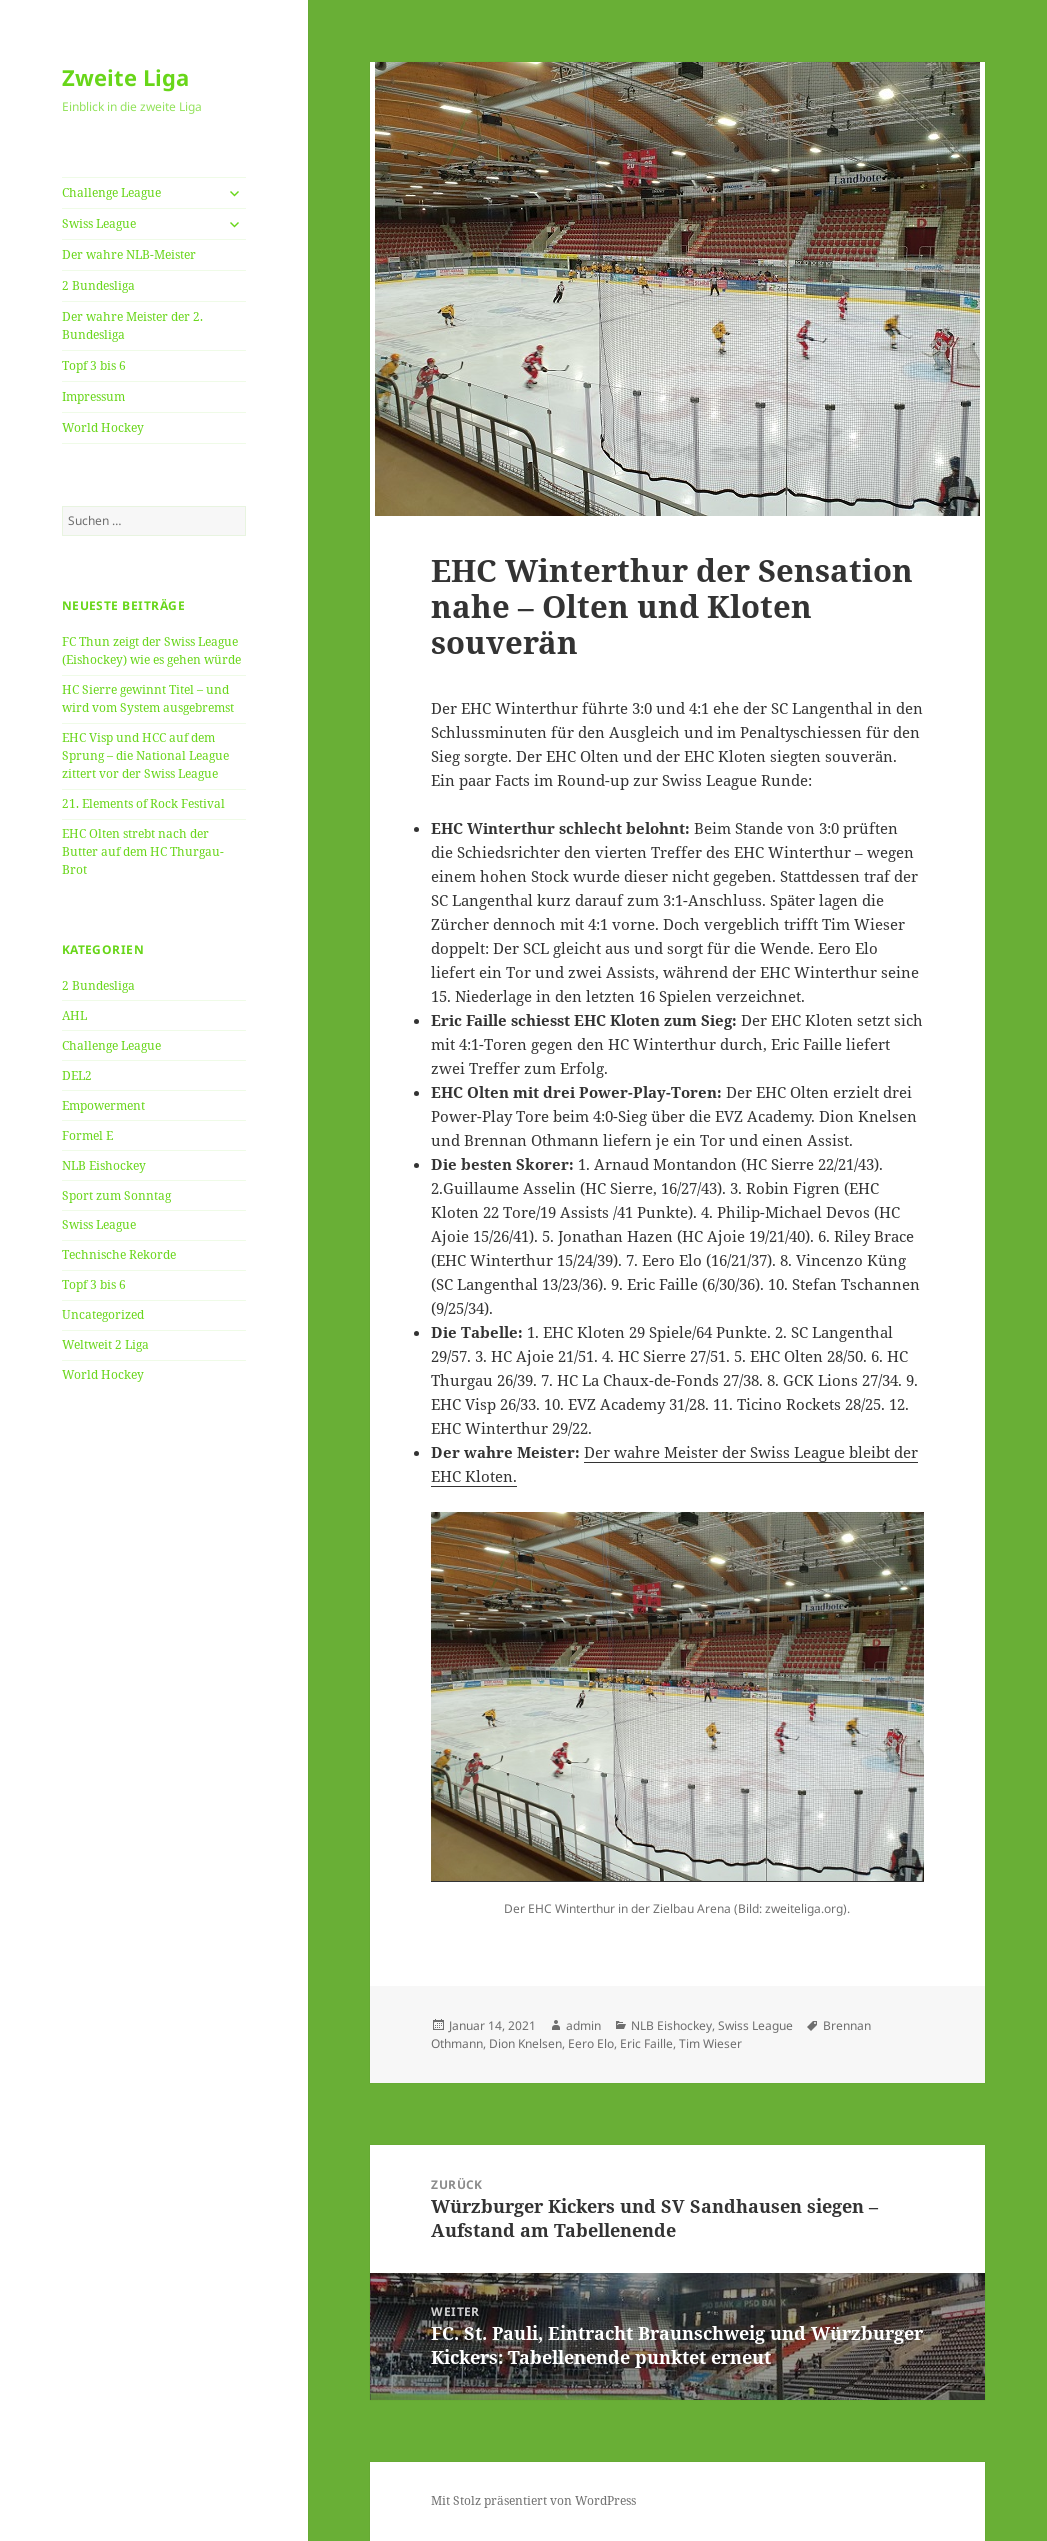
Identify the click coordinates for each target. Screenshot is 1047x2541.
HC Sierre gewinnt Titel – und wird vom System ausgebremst (148, 698)
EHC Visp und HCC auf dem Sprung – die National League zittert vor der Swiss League (145, 755)
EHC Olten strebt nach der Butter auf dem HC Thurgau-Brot (143, 851)
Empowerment (103, 1105)
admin (583, 2025)
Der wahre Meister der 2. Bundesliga (132, 325)
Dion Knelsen (525, 2043)
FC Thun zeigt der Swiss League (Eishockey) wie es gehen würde (151, 650)
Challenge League (111, 192)
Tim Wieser (710, 2043)
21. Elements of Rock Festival (143, 803)
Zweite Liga (125, 77)
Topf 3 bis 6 (94, 365)
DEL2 (77, 1075)
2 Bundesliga (98, 285)
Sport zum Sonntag (116, 1195)
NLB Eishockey (104, 1165)
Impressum (93, 396)
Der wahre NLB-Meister (129, 254)
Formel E (87, 1135)
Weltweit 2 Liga (105, 1344)
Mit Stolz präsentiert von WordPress (533, 2500)
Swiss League (99, 223)
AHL (74, 1015)
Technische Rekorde (119, 1254)
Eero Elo (591, 2043)
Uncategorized (103, 1314)
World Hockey (103, 427)
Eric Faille (646, 2043)
